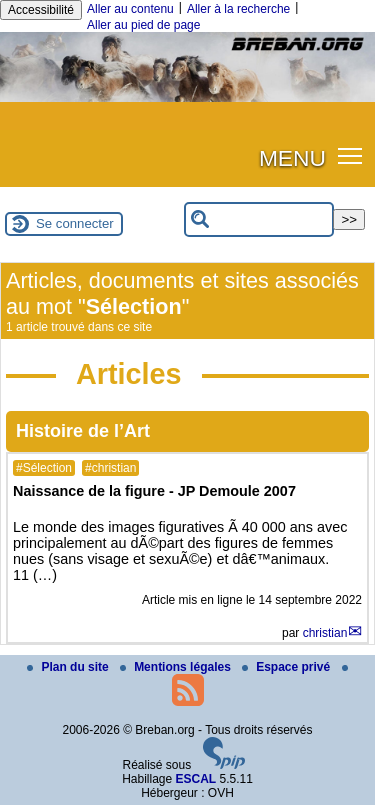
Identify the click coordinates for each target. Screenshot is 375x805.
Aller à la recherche (238, 9)
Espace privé (287, 667)
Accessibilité (41, 10)
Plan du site (69, 667)
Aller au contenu (130, 9)
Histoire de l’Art (83, 431)
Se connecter (75, 223)
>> (349, 219)
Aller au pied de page (143, 25)
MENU (292, 158)
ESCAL (196, 779)
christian (325, 633)
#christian (110, 468)
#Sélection (44, 468)
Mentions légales (177, 667)
